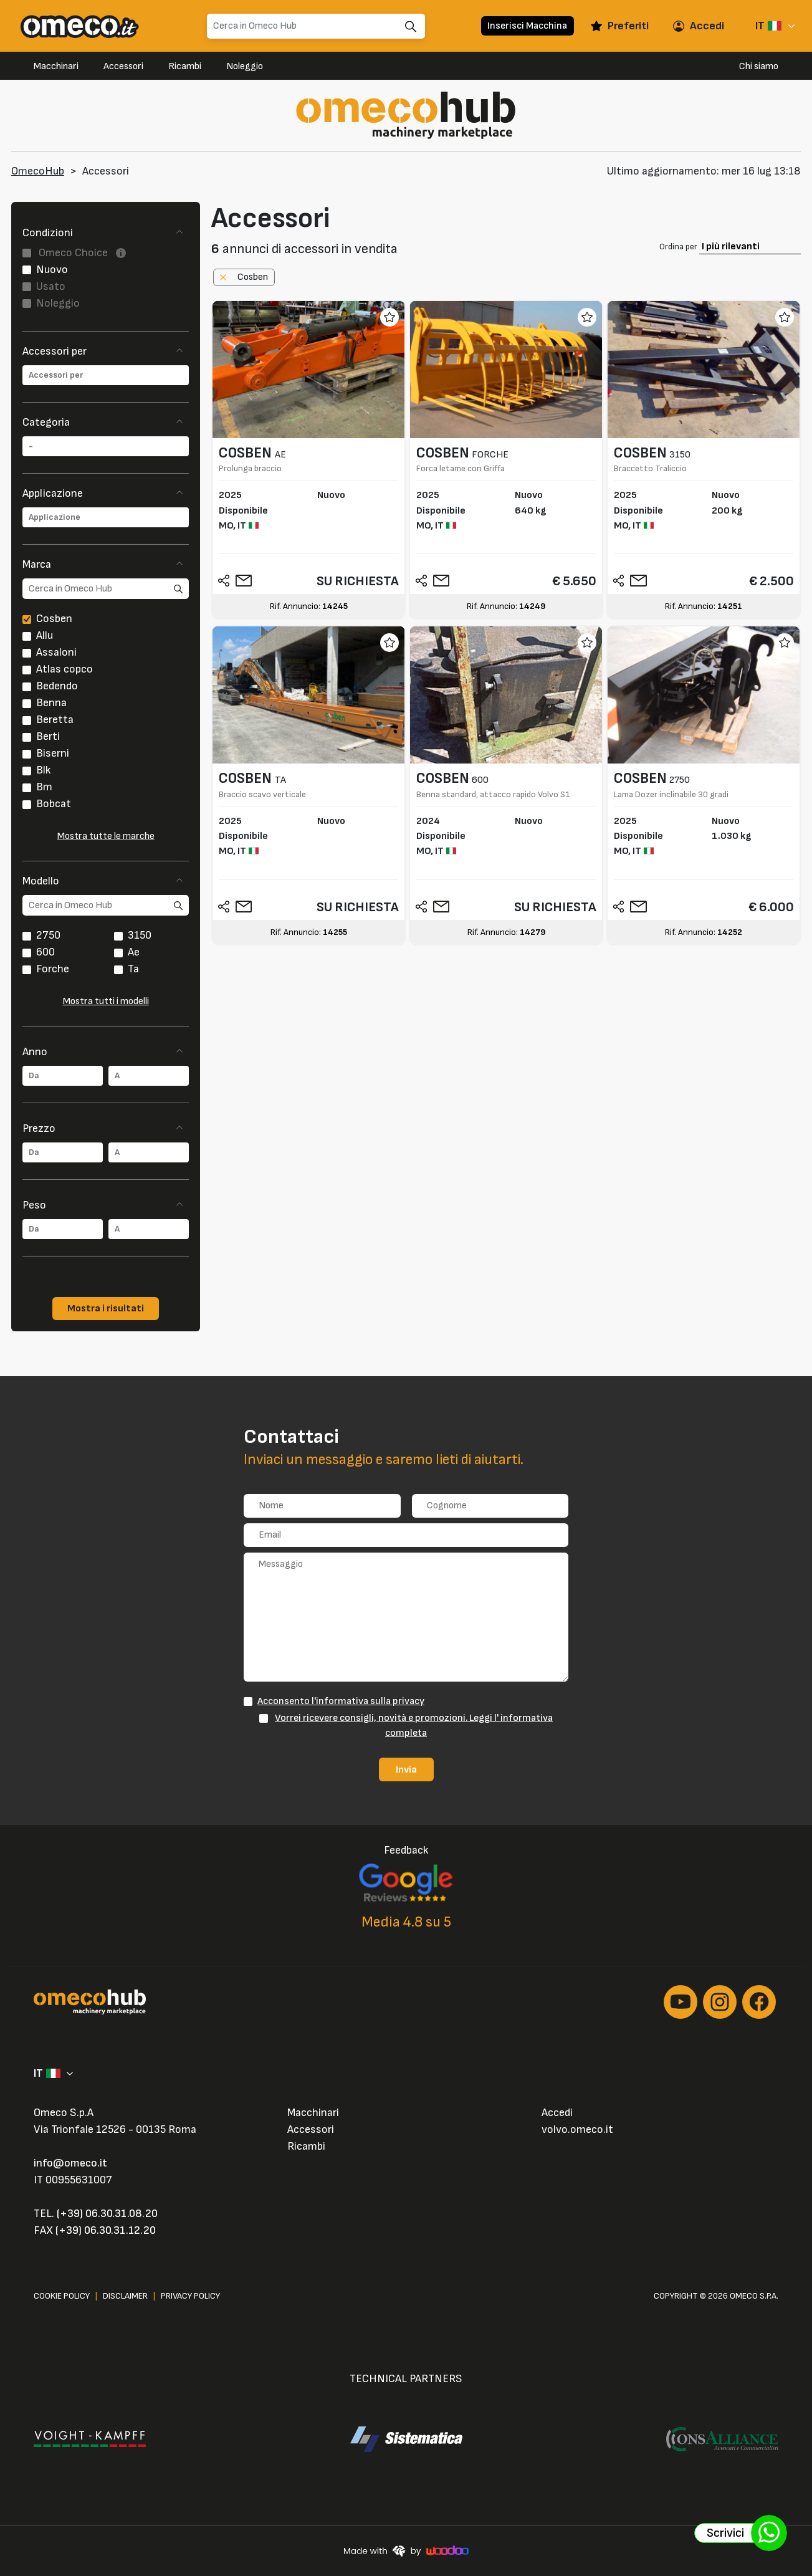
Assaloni (56, 652)
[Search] (316, 26)
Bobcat (53, 803)
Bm (44, 786)
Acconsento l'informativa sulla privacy (340, 1701)
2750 (48, 935)
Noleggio (244, 66)
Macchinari (56, 66)
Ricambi (184, 66)
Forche (52, 968)
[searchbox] (105, 375)
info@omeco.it (70, 2163)
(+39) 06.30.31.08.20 (107, 2213)
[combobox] (105, 375)
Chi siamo (758, 66)
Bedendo (57, 685)
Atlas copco (64, 669)
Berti (48, 736)
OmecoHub (37, 171)
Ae (134, 952)
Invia (406, 1769)
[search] (105, 588)
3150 (139, 935)
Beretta (55, 719)
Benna (51, 702)
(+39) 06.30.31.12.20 (105, 2230)
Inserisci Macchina (527, 25)
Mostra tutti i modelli (106, 1001)
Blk (43, 770)
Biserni (52, 753)
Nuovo (52, 269)
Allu (44, 635)
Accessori (123, 66)
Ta (133, 968)
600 (45, 952)
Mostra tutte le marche (106, 836)
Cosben (54, 618)
